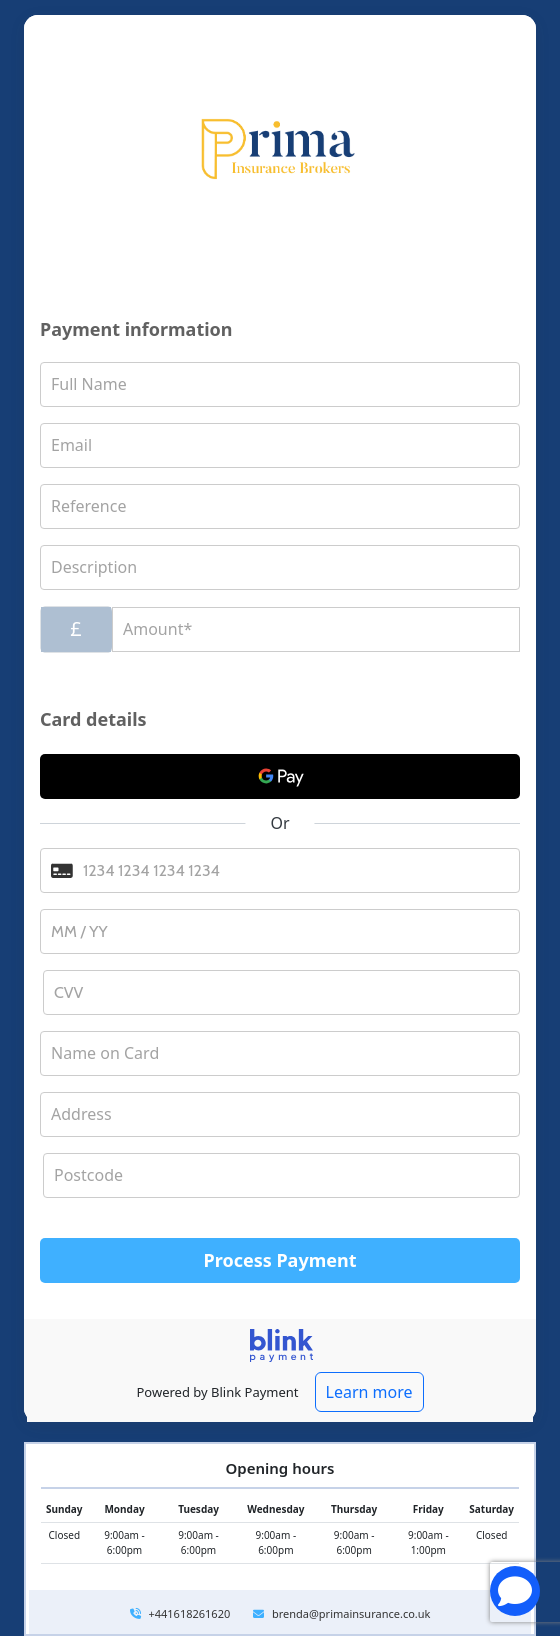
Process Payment (280, 1260)
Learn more (369, 1392)
